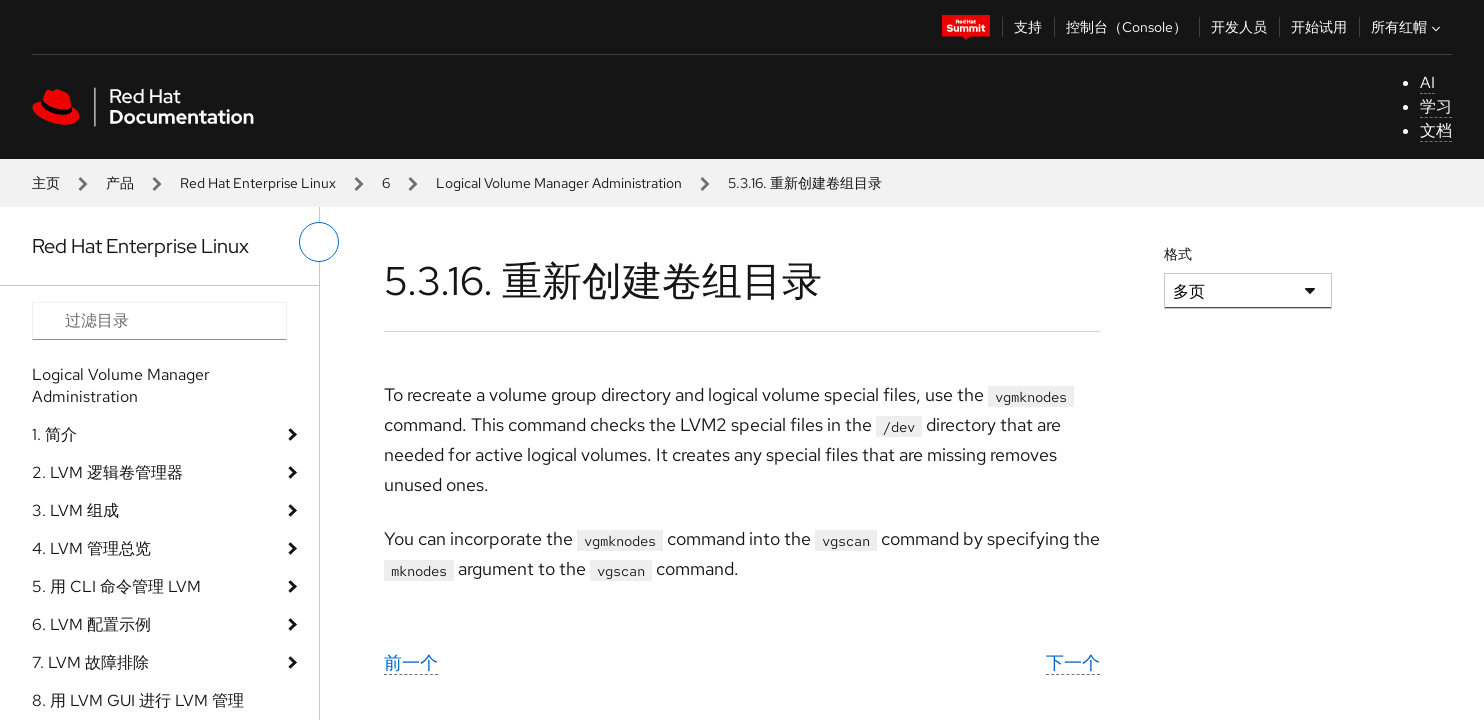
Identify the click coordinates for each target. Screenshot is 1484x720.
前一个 (411, 662)
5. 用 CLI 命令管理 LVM (116, 586)
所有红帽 (1408, 27)
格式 (1178, 254)
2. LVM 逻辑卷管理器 (107, 472)
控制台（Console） (1126, 27)
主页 (46, 183)
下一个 (1073, 662)
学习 (1436, 106)
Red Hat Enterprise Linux (258, 183)
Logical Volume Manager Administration (559, 183)
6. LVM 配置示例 (91, 624)
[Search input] (159, 321)
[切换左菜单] (319, 242)
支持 (1028, 27)
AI (1427, 82)
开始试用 (1319, 27)
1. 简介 (54, 434)
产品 (120, 183)
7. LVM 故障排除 (90, 662)
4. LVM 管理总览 (91, 548)
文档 (1436, 130)
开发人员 (1239, 27)
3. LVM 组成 (75, 510)
